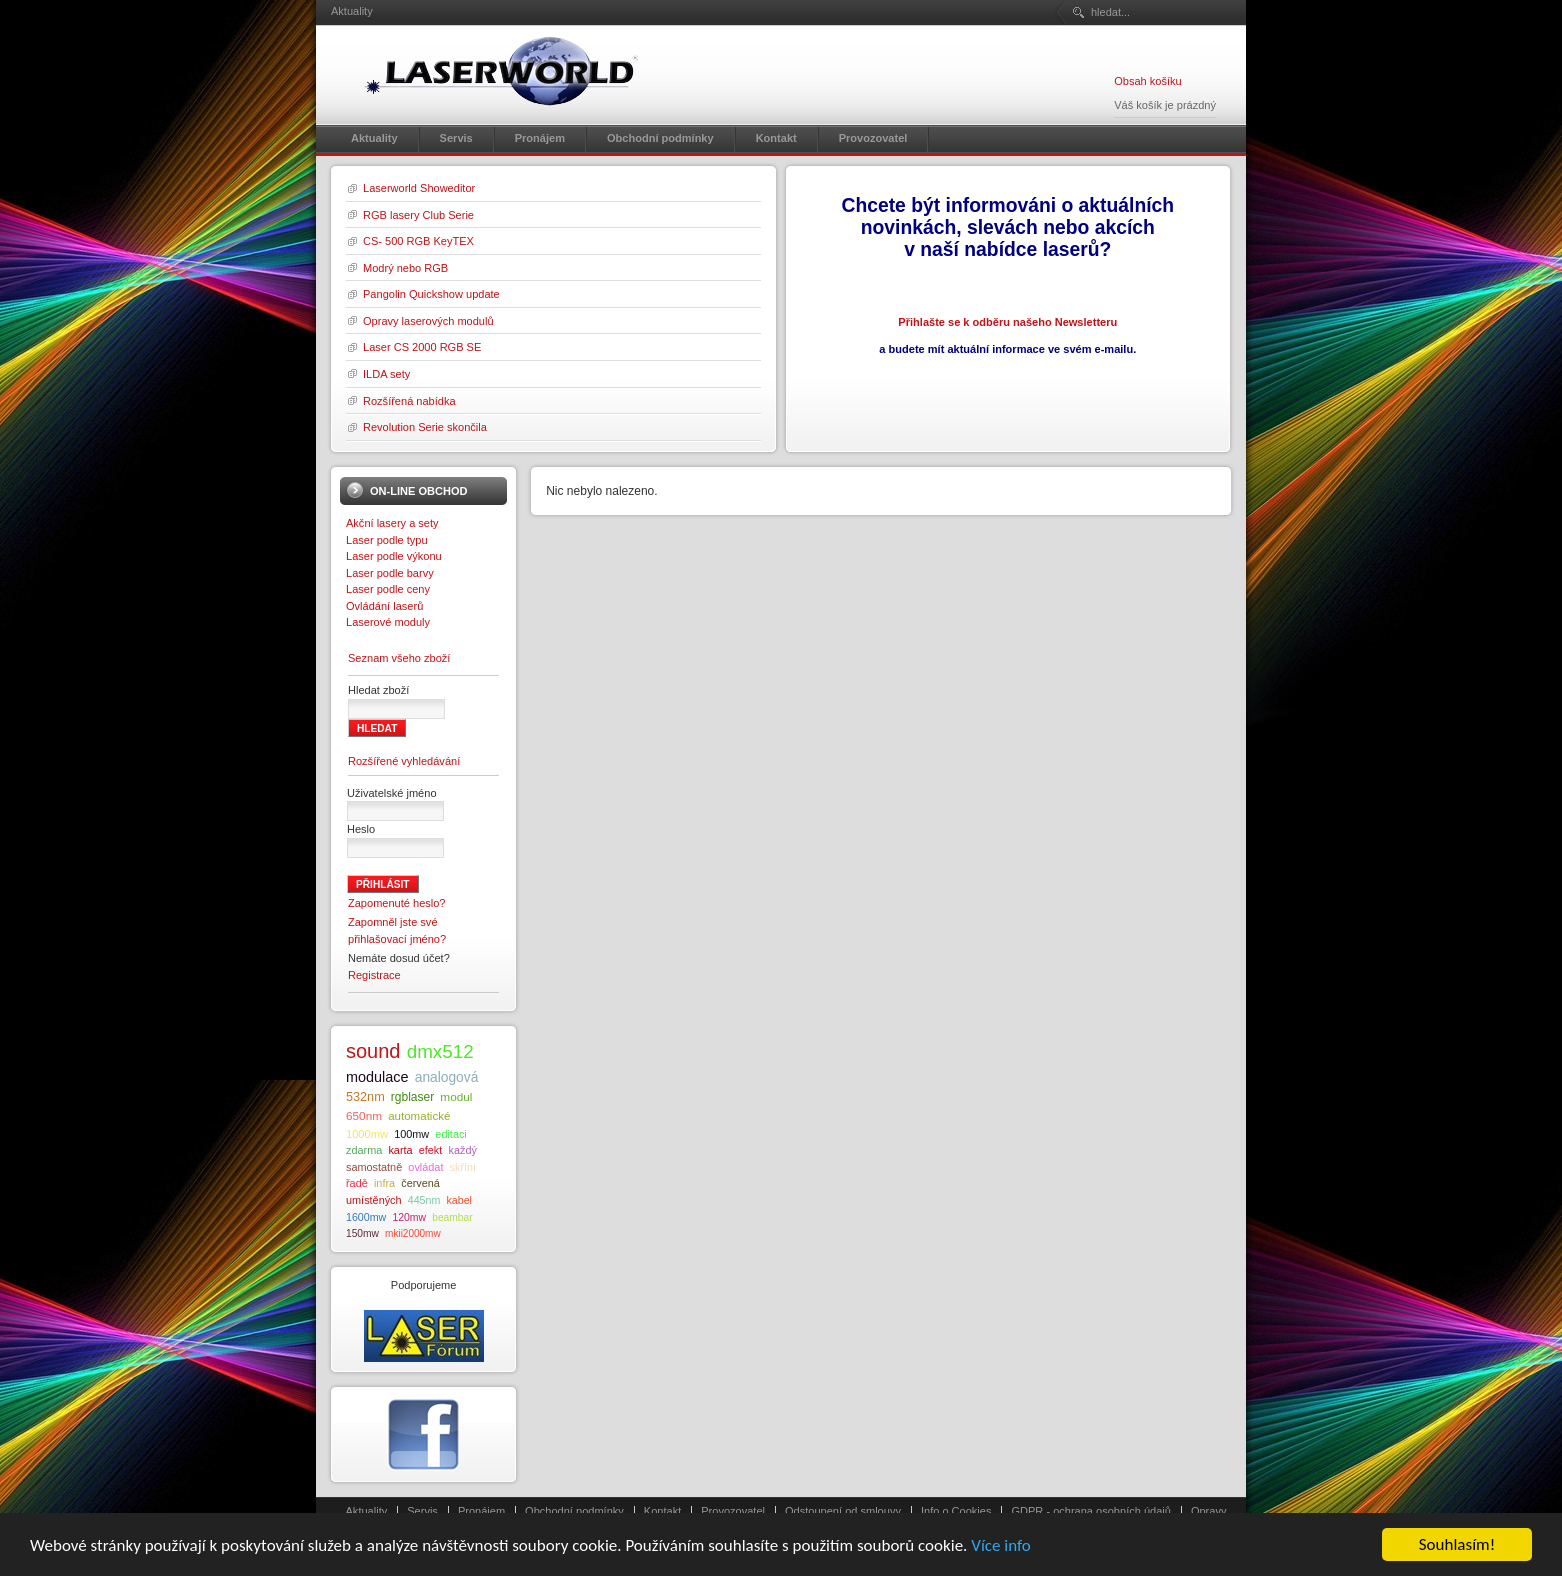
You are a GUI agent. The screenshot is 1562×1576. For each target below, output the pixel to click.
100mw (411, 1134)
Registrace (374, 975)
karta (400, 1150)
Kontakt (662, 1511)
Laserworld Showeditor (419, 188)
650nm (364, 1115)
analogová (447, 1077)
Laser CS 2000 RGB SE (422, 347)
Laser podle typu (387, 540)
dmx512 (440, 1051)
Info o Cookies (956, 1511)
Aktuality (367, 1511)
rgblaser (412, 1097)
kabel (458, 1200)
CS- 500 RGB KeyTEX (418, 241)
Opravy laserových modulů (428, 321)
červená (420, 1183)
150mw (362, 1233)
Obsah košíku (1147, 81)
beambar (452, 1217)
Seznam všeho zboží (399, 658)
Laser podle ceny (388, 589)
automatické (419, 1116)
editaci (450, 1134)
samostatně (374, 1167)
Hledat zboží (378, 690)
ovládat (425, 1167)
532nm (365, 1097)
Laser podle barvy (390, 573)
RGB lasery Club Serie (418, 215)
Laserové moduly (388, 622)
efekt (431, 1150)
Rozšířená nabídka (409, 401)
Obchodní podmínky (574, 1511)
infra (384, 1183)
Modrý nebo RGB (405, 268)
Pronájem (481, 1511)
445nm (424, 1200)
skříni (463, 1167)
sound (373, 1051)
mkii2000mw (413, 1233)
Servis (422, 1511)
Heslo (361, 829)
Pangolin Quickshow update (431, 294)
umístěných (374, 1200)
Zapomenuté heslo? (397, 903)
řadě (357, 1183)
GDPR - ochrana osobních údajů (1090, 1511)
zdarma (364, 1150)
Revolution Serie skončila (425, 427)
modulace (377, 1077)
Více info (1001, 1548)
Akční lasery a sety (392, 523)
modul (456, 1096)
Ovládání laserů (384, 606)
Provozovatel (733, 1511)
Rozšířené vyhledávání (404, 761)
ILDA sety (386, 374)
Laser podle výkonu (394, 556)
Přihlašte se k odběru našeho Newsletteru (1007, 322)
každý (462, 1150)
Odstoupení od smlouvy (843, 1511)
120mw (409, 1217)
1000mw (367, 1134)
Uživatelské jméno (392, 793)
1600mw (366, 1217)
